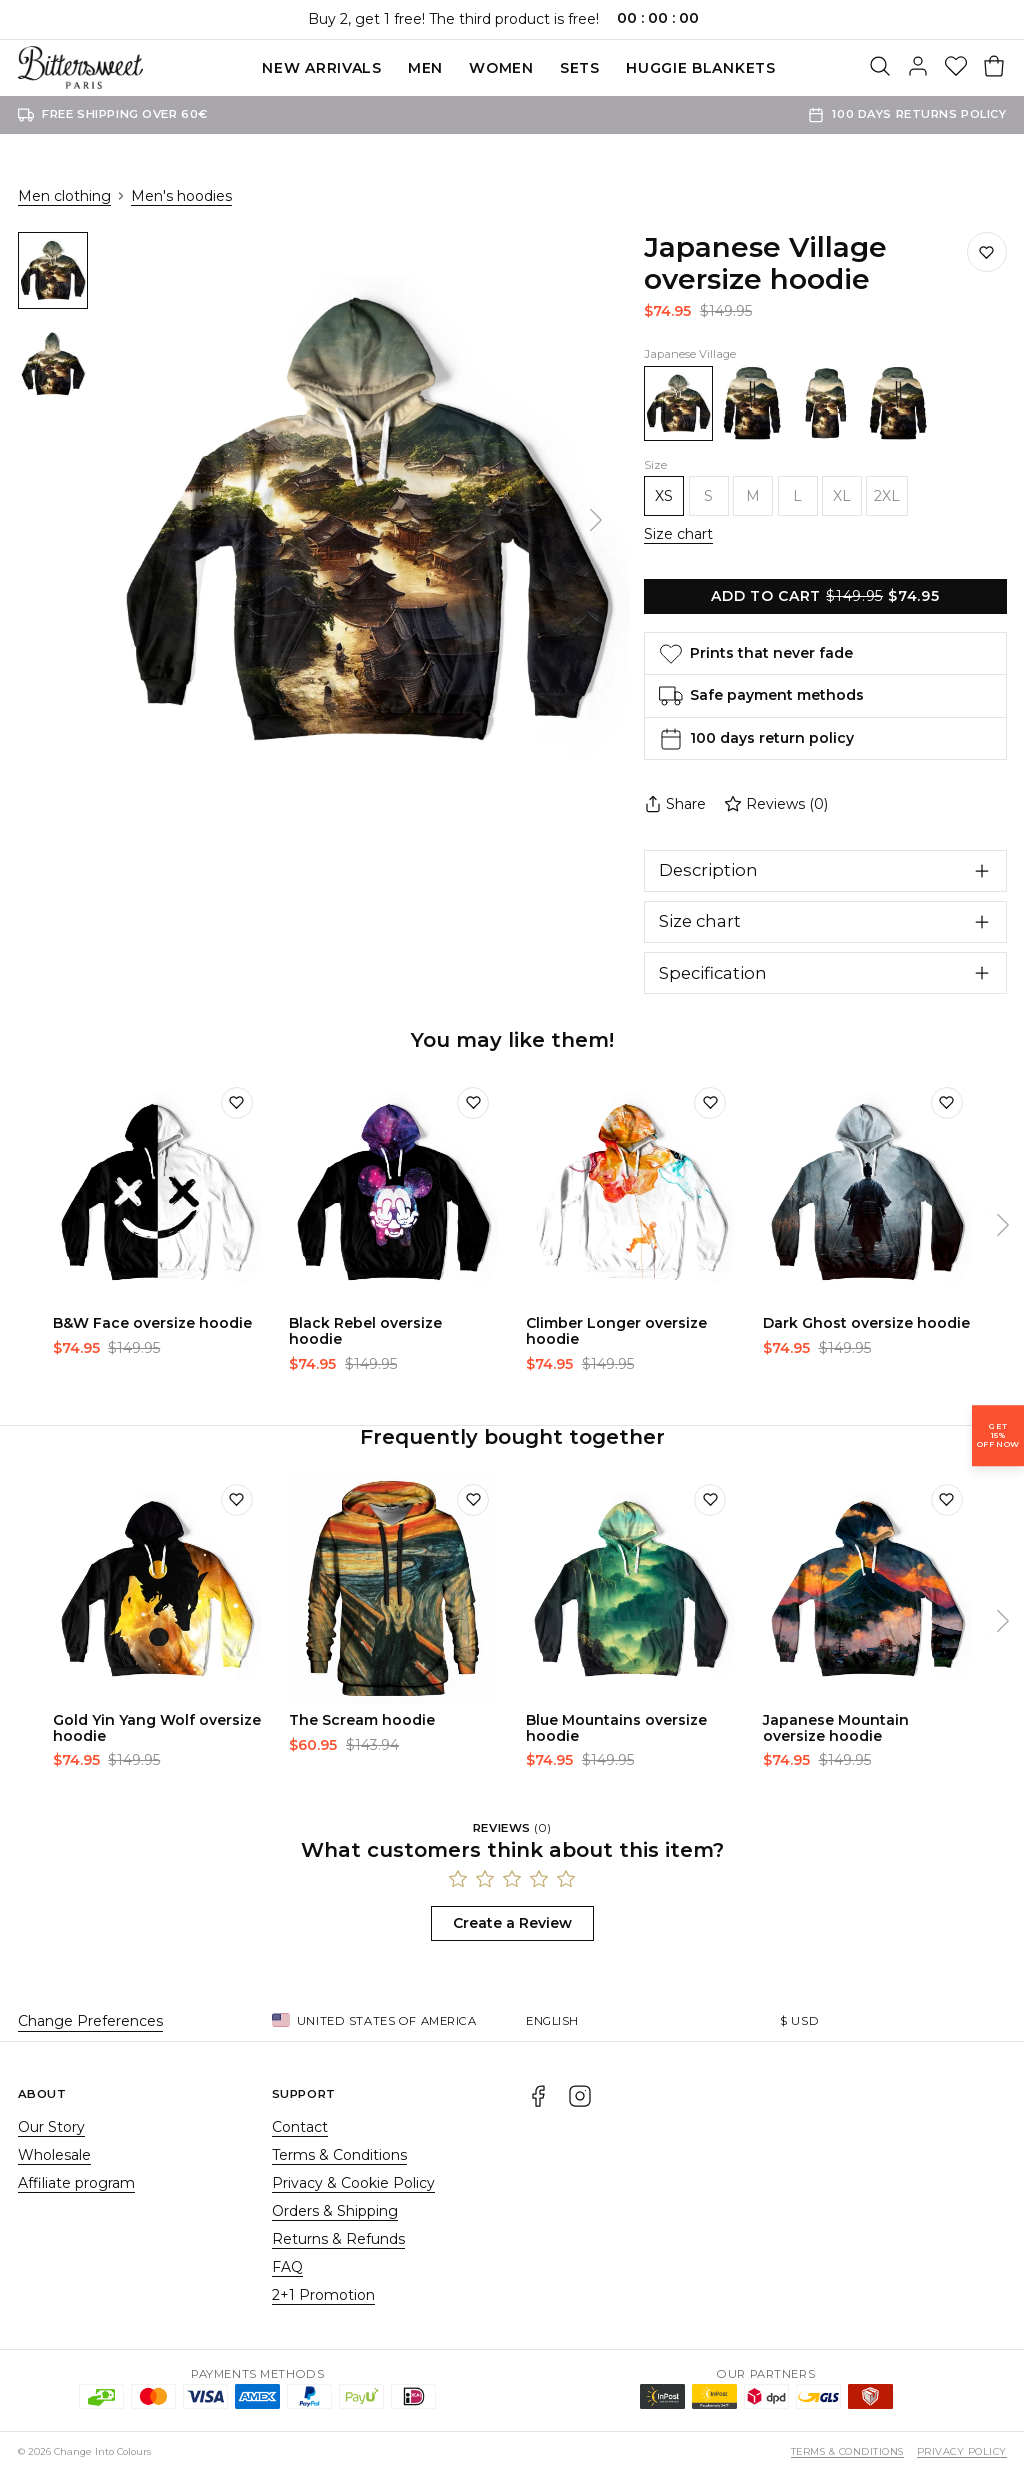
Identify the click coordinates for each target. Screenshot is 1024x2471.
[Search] (880, 68)
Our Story (51, 2127)
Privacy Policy (962, 2451)
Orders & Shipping (335, 2211)
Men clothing (64, 196)
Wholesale (54, 2155)
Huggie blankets (701, 68)
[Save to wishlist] (987, 252)
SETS (580, 68)
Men (425, 68)
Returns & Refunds (338, 2239)
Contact (300, 2127)
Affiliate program (76, 2183)
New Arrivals (321, 68)
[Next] (596, 521)
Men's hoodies (181, 196)
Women (501, 68)
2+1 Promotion (323, 2295)
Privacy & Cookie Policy (353, 2183)
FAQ (287, 2267)
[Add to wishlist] (237, 1103)
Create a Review (512, 1923)
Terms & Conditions (339, 2155)
